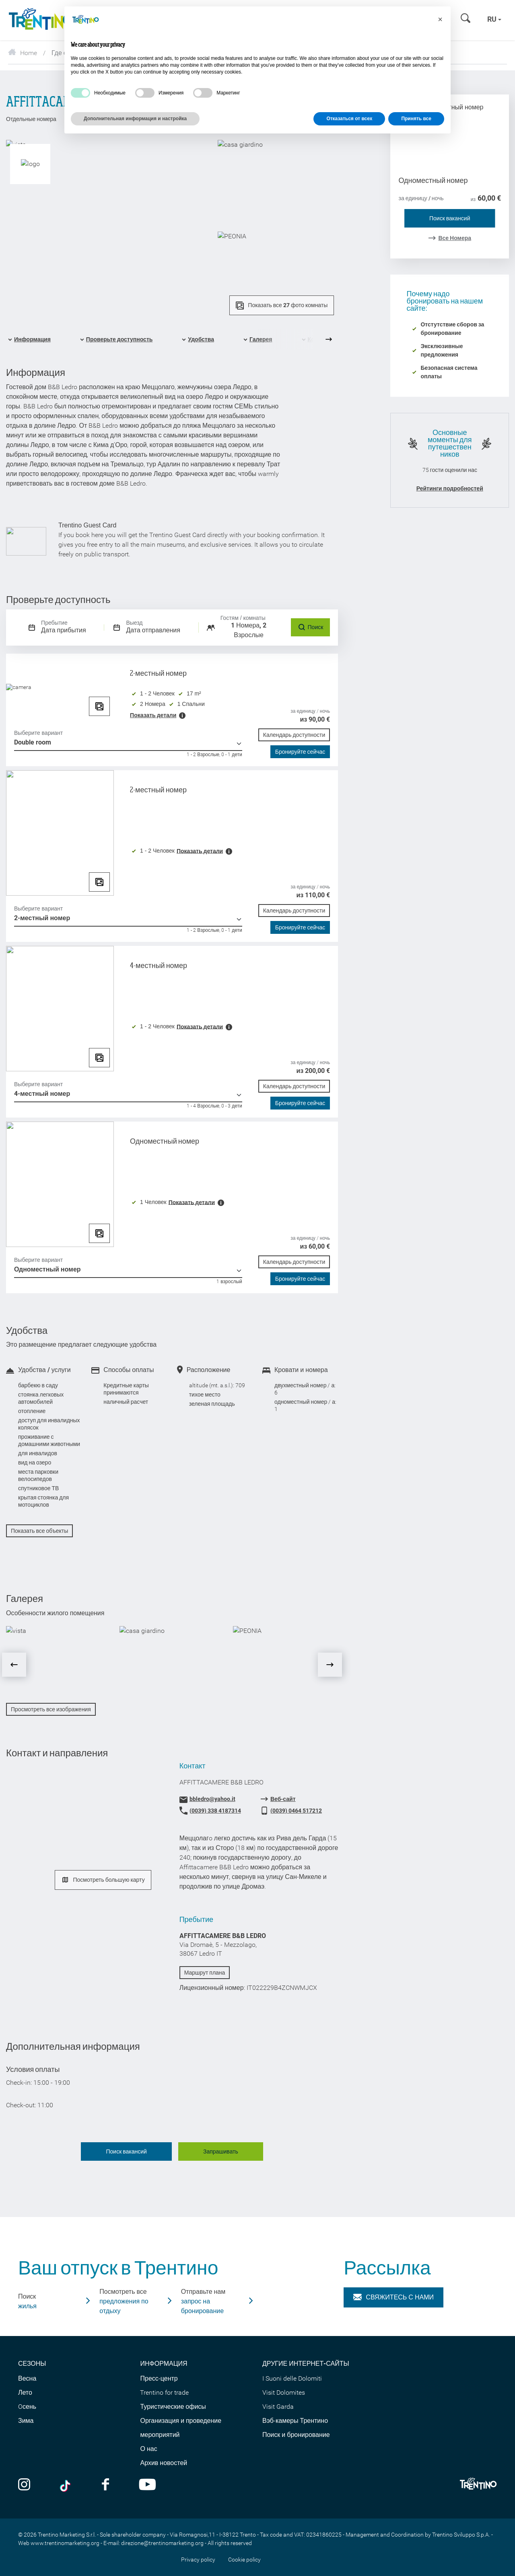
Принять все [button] (416, 118)
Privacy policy (198, 2559)
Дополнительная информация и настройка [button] (135, 118)
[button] (440, 19)
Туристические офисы (173, 2406)
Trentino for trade (164, 2392)
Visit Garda (278, 2406)
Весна (27, 2378)
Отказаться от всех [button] (349, 118)
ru (494, 19)
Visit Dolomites (283, 2392)
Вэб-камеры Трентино (295, 2420)
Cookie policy (244, 2559)
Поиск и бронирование (296, 2435)
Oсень (27, 2406)
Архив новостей (163, 2463)
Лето (25, 2392)
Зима (26, 2420)
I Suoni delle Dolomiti (292, 2378)
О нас (148, 2449)
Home (22, 53)
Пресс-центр (158, 2378)
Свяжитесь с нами (393, 2297)
